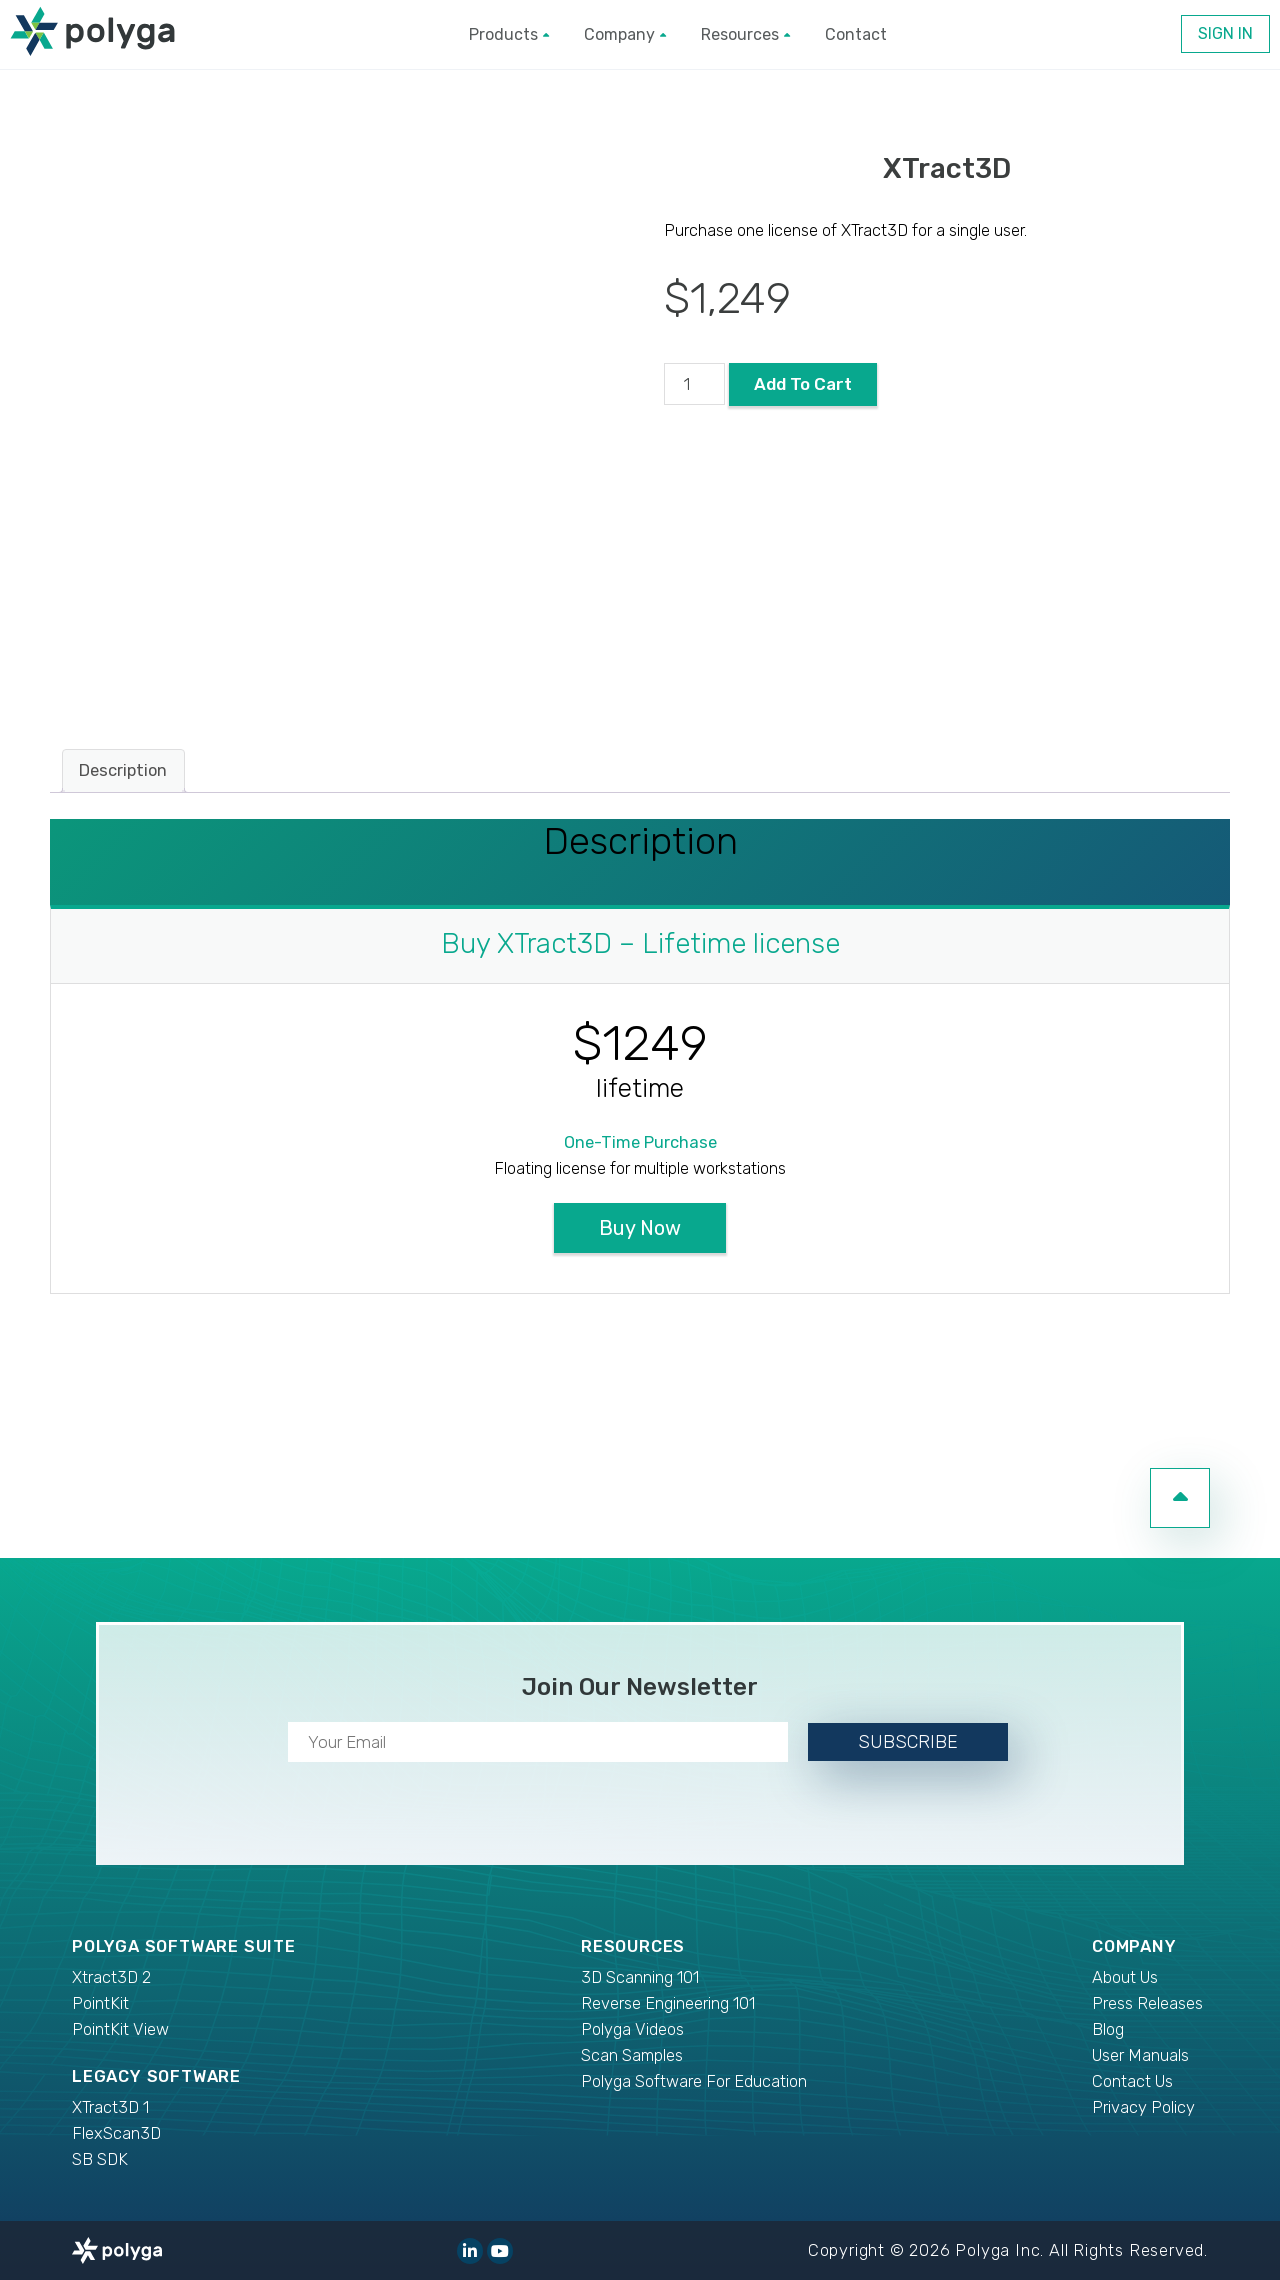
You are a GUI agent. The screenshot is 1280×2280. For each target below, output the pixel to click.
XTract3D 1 (110, 2107)
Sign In (1225, 33)
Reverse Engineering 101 (668, 2003)
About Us (1125, 1977)
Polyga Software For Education (694, 2081)
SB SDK (100, 2159)
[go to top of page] (1180, 1498)
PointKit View (120, 2029)
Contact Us (1132, 2081)
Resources (745, 34)
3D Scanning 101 (640, 1977)
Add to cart (803, 384)
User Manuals (1140, 2055)
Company (625, 34)
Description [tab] (123, 770)
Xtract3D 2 (111, 1977)
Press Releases (1147, 2003)
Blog (1108, 2029)
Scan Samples (632, 2055)
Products (509, 34)
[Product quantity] (695, 384)
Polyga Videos (632, 2029)
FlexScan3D (116, 2133)
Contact (856, 34)
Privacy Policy (1143, 2107)
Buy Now (640, 1228)
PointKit (100, 2003)
